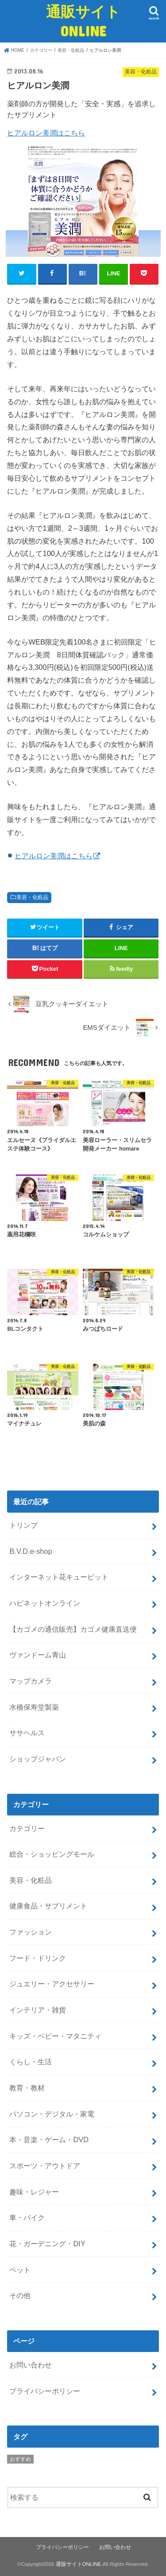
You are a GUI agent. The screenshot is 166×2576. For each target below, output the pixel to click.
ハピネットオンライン (44, 1603)
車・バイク (27, 2217)
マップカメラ (30, 1681)
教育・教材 (27, 2088)
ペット (20, 2270)
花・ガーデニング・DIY (47, 2244)
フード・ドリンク (37, 1958)
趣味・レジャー (34, 2192)
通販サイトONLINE (83, 21)
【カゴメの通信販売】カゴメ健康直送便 (73, 1629)
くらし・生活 (30, 2062)
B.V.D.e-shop (30, 1551)
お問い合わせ (30, 2365)
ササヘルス (27, 1733)
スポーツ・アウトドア (44, 2166)
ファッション (30, 1932)
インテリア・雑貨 (37, 2010)
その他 (20, 2295)
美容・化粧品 (32, 897)
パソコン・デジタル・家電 (51, 2114)
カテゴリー (27, 1828)
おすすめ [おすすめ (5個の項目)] (20, 2459)
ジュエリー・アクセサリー (51, 1984)
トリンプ (23, 1525)
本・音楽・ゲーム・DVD (49, 2139)
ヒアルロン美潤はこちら (46, 133)
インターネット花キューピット (58, 1577)
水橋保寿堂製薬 (34, 1707)
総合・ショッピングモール (51, 1854)
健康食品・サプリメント (48, 1906)
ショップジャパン (37, 1759)
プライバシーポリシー (44, 2391)
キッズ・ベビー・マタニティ (55, 2036)
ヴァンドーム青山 (37, 1655)
